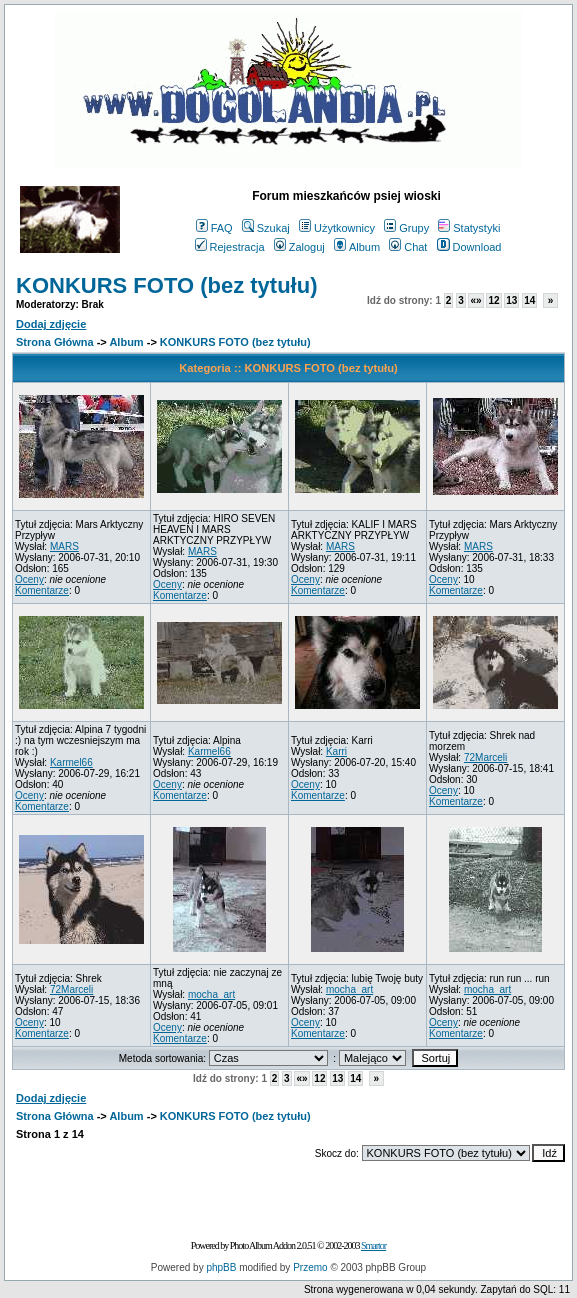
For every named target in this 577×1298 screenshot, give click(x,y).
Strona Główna (55, 342)
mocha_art (211, 994)
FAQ (214, 228)
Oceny (29, 579)
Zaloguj (299, 247)
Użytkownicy (337, 228)
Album (357, 247)
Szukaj (266, 228)
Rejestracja (230, 247)
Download (469, 247)
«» (475, 300)
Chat (408, 247)
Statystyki (469, 228)
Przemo (310, 1267)
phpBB (221, 1267)
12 (493, 300)
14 (529, 300)
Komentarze (42, 590)
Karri (336, 751)
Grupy (406, 228)
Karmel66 (71, 762)
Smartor (373, 1245)
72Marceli (485, 757)
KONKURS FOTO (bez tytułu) (166, 285)
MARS (64, 546)
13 (511, 300)
